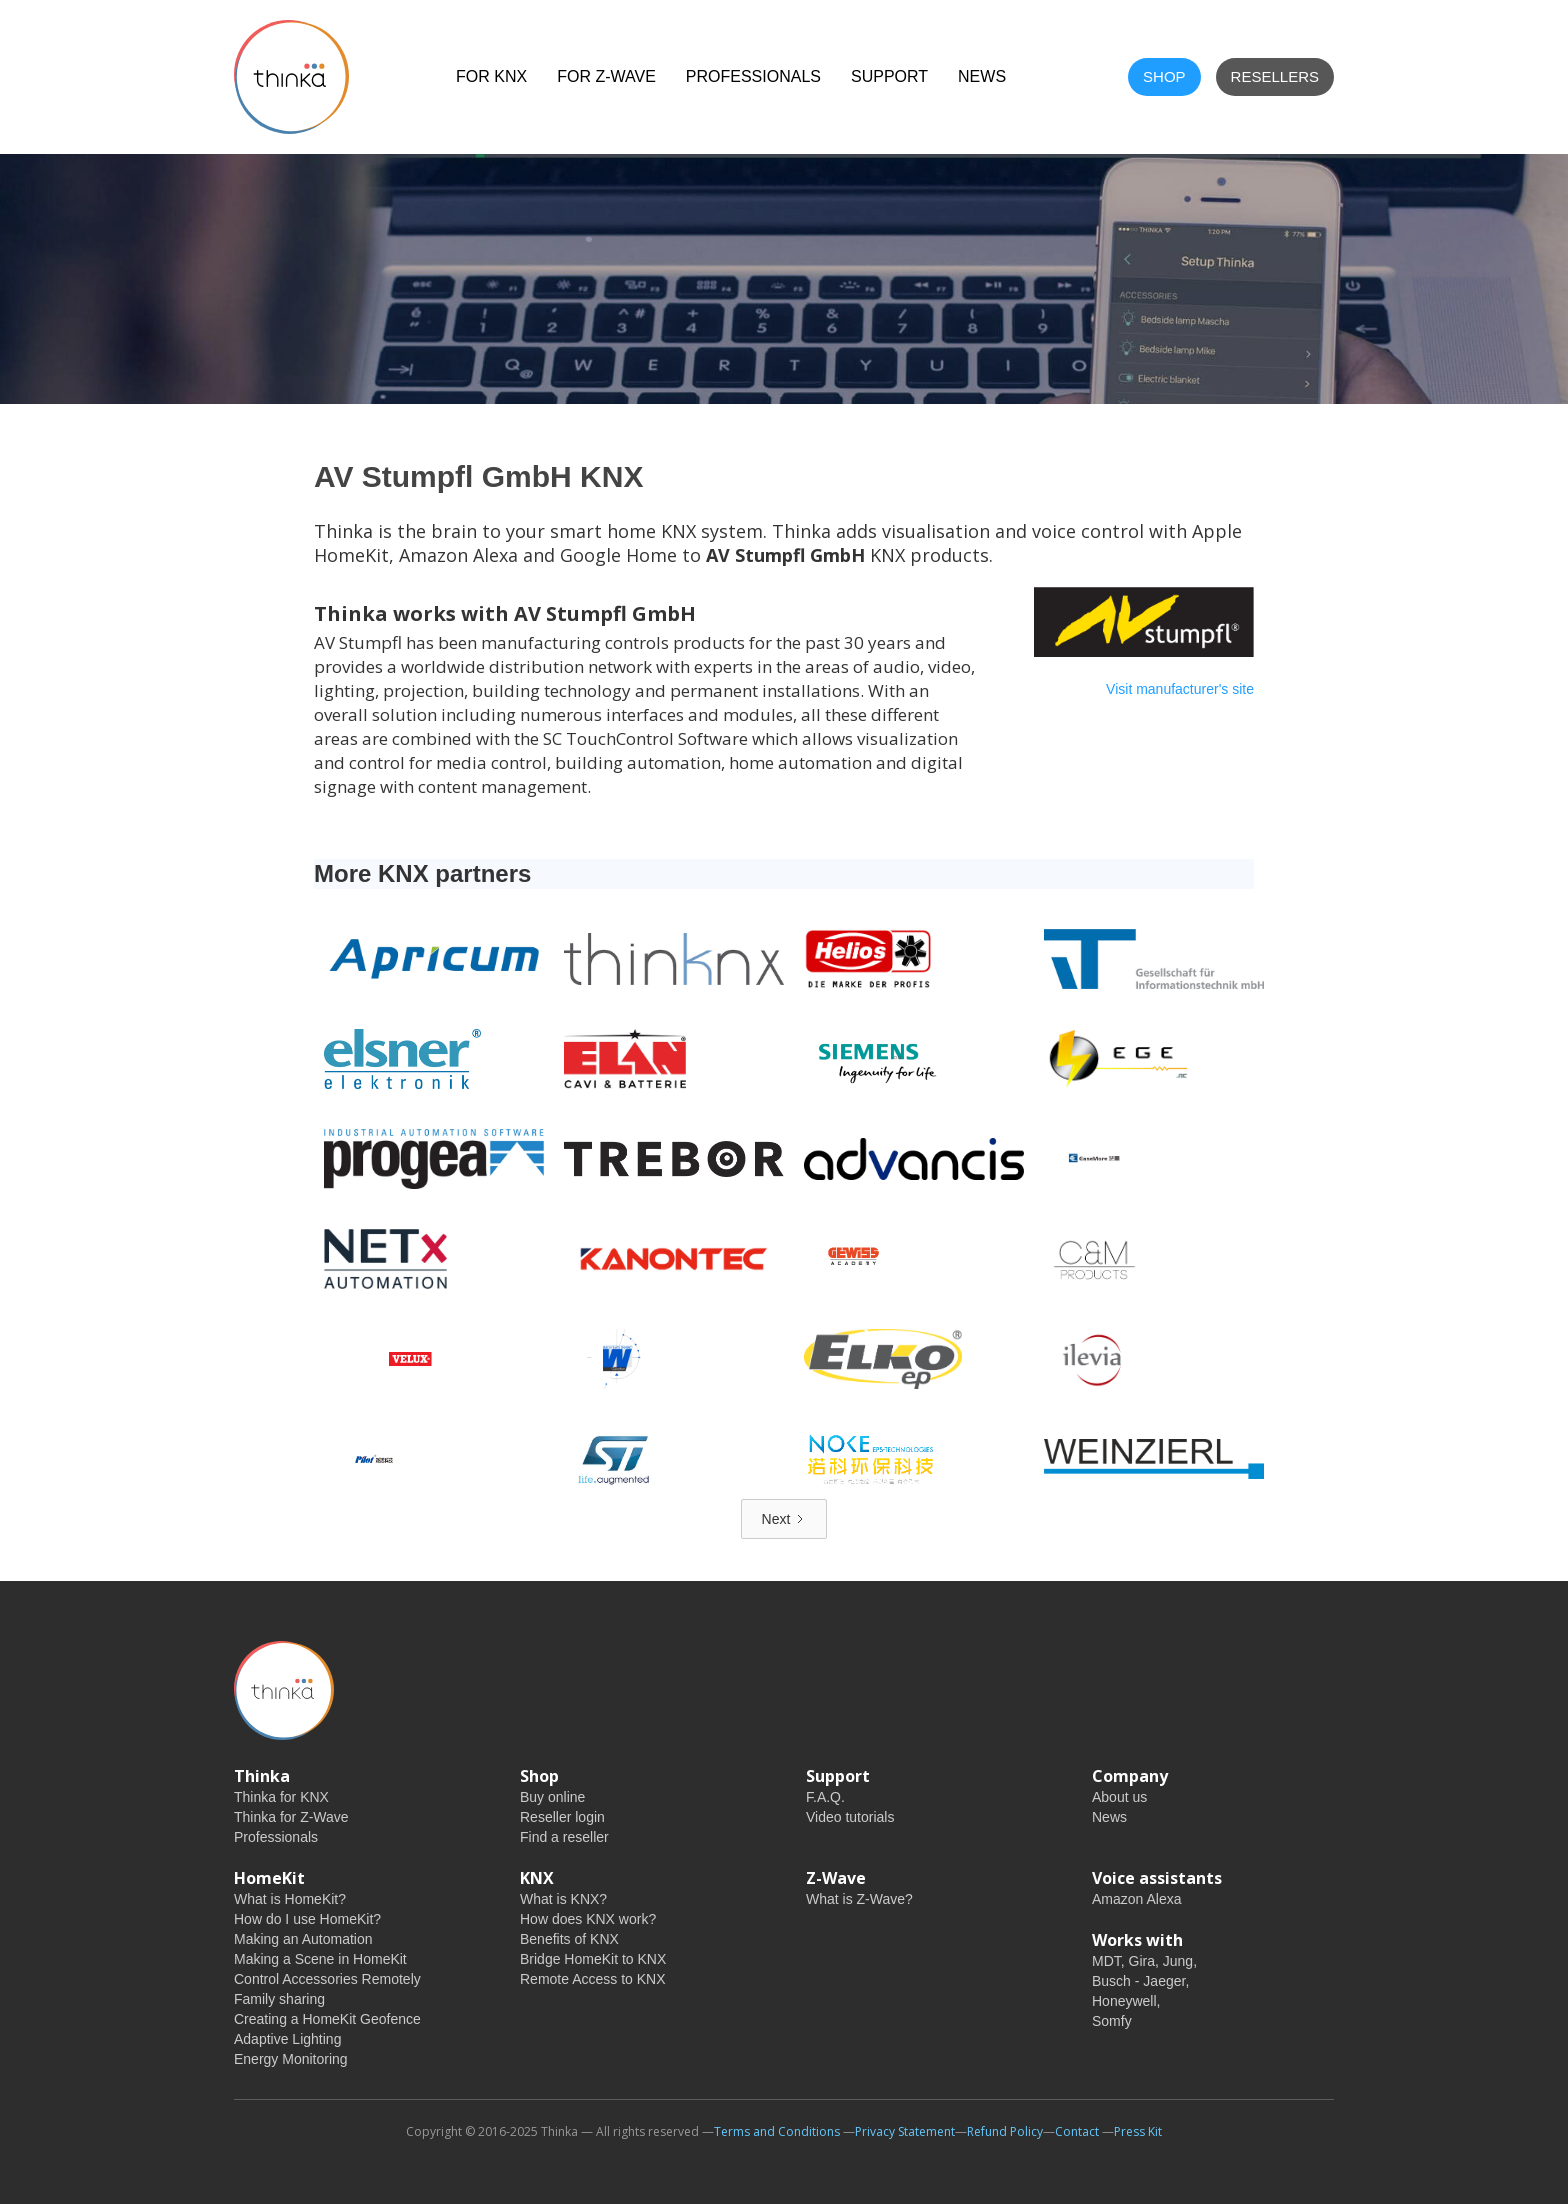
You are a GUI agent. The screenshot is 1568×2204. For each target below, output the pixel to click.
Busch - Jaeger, (1140, 1981)
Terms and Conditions (777, 2131)
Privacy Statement (905, 2131)
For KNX (491, 76)
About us (1119, 1797)
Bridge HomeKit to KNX (593, 1959)
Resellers (1275, 76)
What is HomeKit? (290, 1899)
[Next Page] (784, 1519)
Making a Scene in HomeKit (320, 1959)
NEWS (982, 76)
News (1109, 1817)
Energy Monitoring (291, 2059)
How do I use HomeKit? (307, 1919)
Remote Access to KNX (593, 1979)
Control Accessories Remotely (327, 1979)
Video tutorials (850, 1817)
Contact (1077, 2131)
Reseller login (562, 1817)
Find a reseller (564, 1837)
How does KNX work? (588, 1919)
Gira (1142, 1961)
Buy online (552, 1797)
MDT (1106, 1961)
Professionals (753, 76)
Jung (1178, 1961)
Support (889, 76)
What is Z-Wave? (859, 1899)
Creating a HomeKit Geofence (327, 2019)
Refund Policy (1005, 2131)
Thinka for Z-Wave (291, 1817)
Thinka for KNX (281, 1797)
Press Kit (1138, 2131)
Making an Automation (303, 1939)
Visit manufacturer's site (1180, 689)
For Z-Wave (606, 76)
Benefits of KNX (569, 1939)
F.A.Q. (825, 1797)
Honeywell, (1126, 2001)
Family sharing (279, 1999)
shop (1164, 76)
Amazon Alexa (1137, 1899)
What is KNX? (563, 1899)
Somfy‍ (1112, 2021)
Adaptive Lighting (287, 2039)
